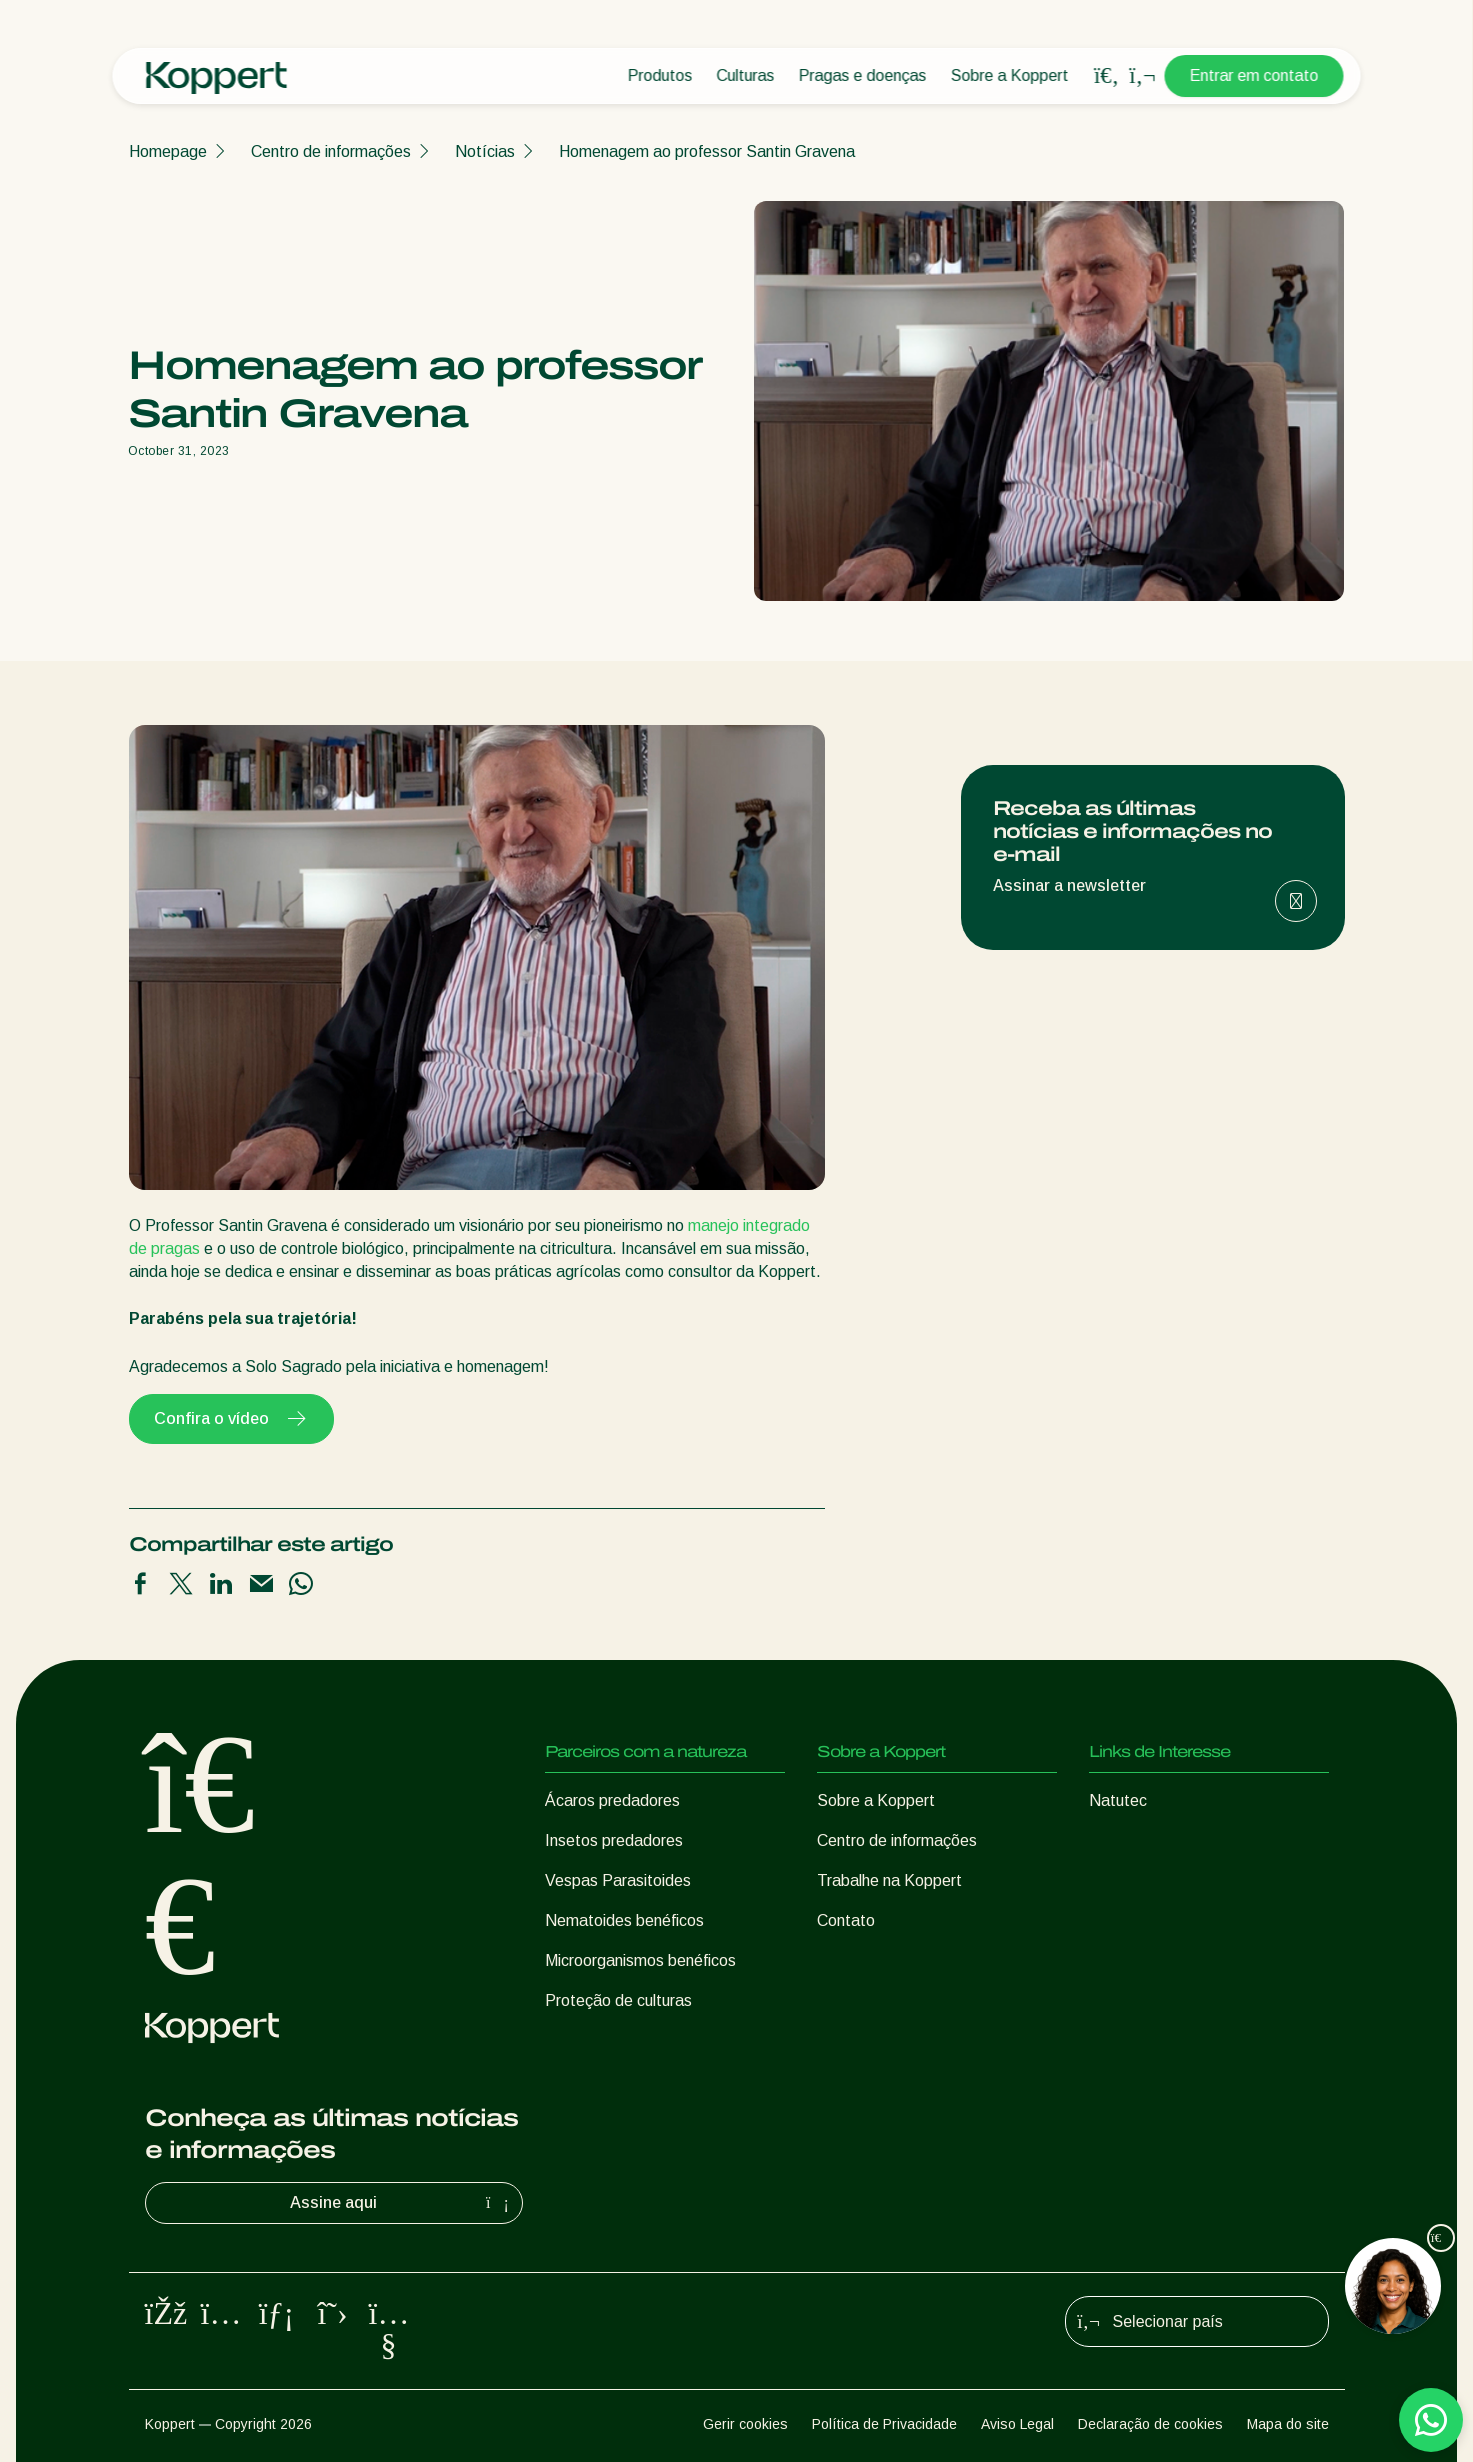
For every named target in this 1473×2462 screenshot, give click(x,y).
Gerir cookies (745, 2424)
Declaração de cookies (1150, 2424)
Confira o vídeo (231, 1419)
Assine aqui (402, 2203)
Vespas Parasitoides (618, 1880)
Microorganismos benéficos (640, 1960)
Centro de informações (331, 151)
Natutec (1118, 1800)
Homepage (168, 151)
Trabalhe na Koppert (889, 1880)
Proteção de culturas (618, 2000)
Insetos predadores (614, 1840)
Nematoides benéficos (624, 1920)
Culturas (746, 75)
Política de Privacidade (884, 2424)
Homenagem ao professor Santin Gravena (707, 151)
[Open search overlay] (1107, 76)
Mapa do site (1288, 2424)
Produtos (660, 75)
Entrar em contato (1254, 75)
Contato (846, 1920)
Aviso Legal (1017, 2424)
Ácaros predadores (612, 1800)
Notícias (485, 151)
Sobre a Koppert (1010, 75)
